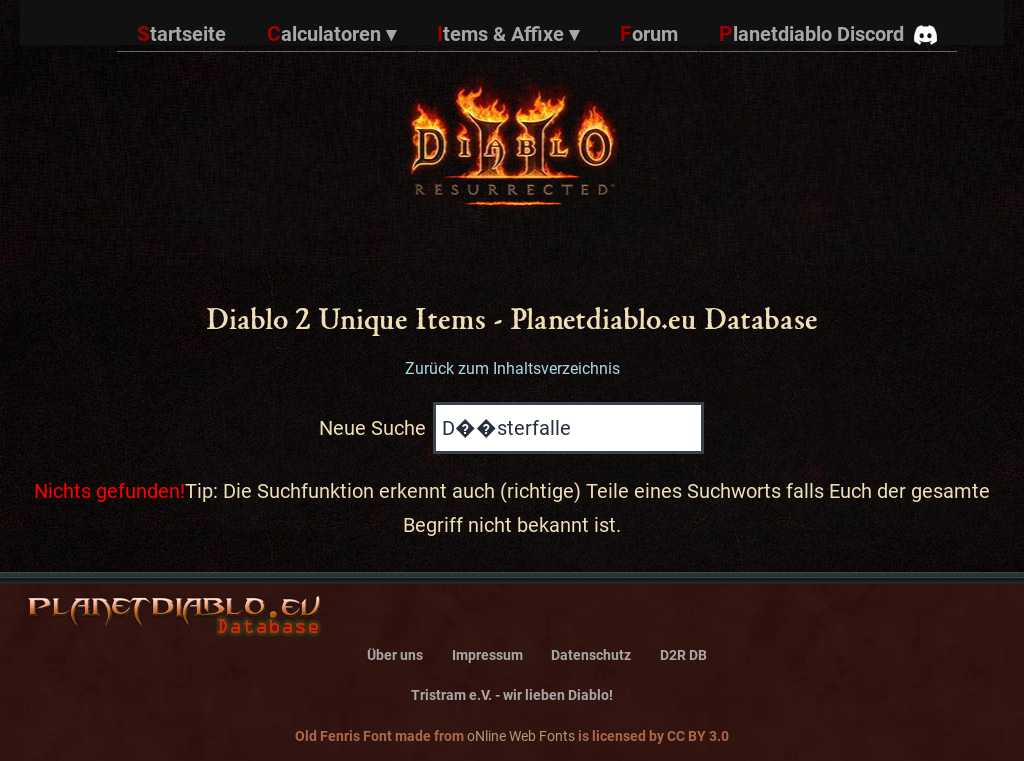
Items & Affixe (508, 34)
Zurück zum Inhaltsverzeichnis (512, 368)
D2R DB (683, 655)
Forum (649, 34)
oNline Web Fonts (521, 736)
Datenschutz (591, 655)
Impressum (487, 655)
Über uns (395, 655)
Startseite (181, 34)
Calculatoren (331, 34)
